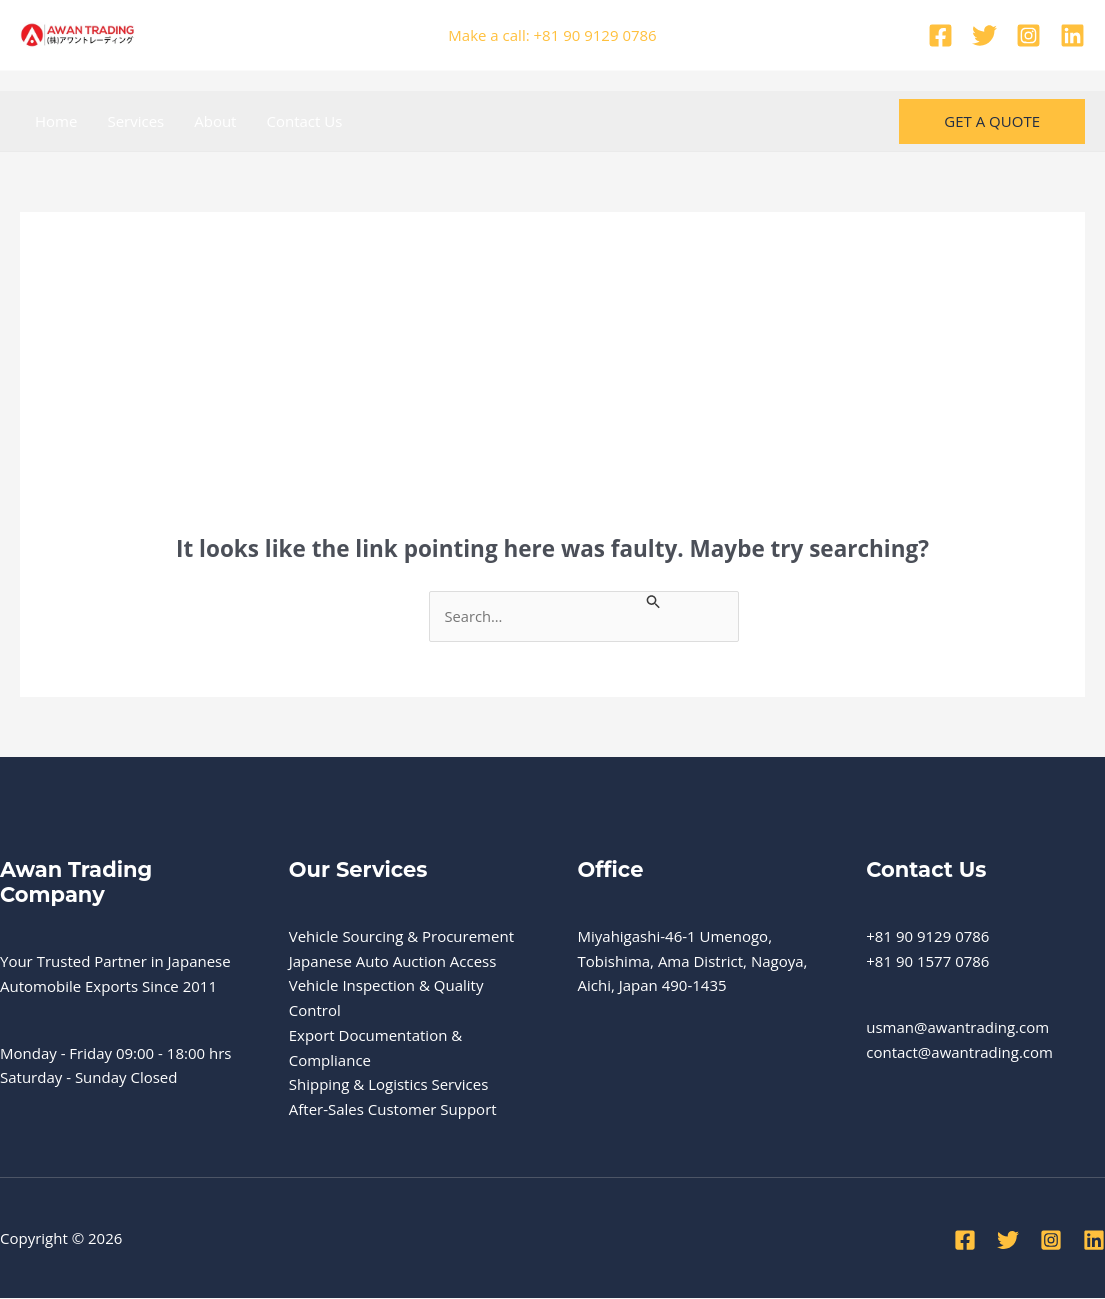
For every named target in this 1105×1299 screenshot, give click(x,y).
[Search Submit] (660, 600)
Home (56, 121)
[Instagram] (1028, 35)
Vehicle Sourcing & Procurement (401, 936)
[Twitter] (984, 35)
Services (135, 121)
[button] (992, 121)
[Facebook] (940, 35)
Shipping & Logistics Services (389, 1085)
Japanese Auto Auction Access (393, 961)
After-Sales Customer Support (393, 1110)
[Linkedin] (1072, 35)
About (215, 121)
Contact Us (304, 121)
